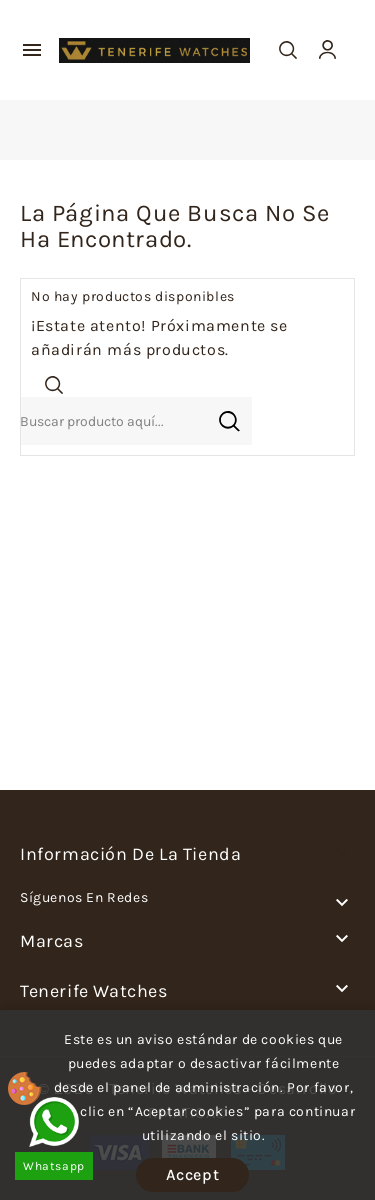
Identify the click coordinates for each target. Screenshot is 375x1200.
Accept (193, 1174)
